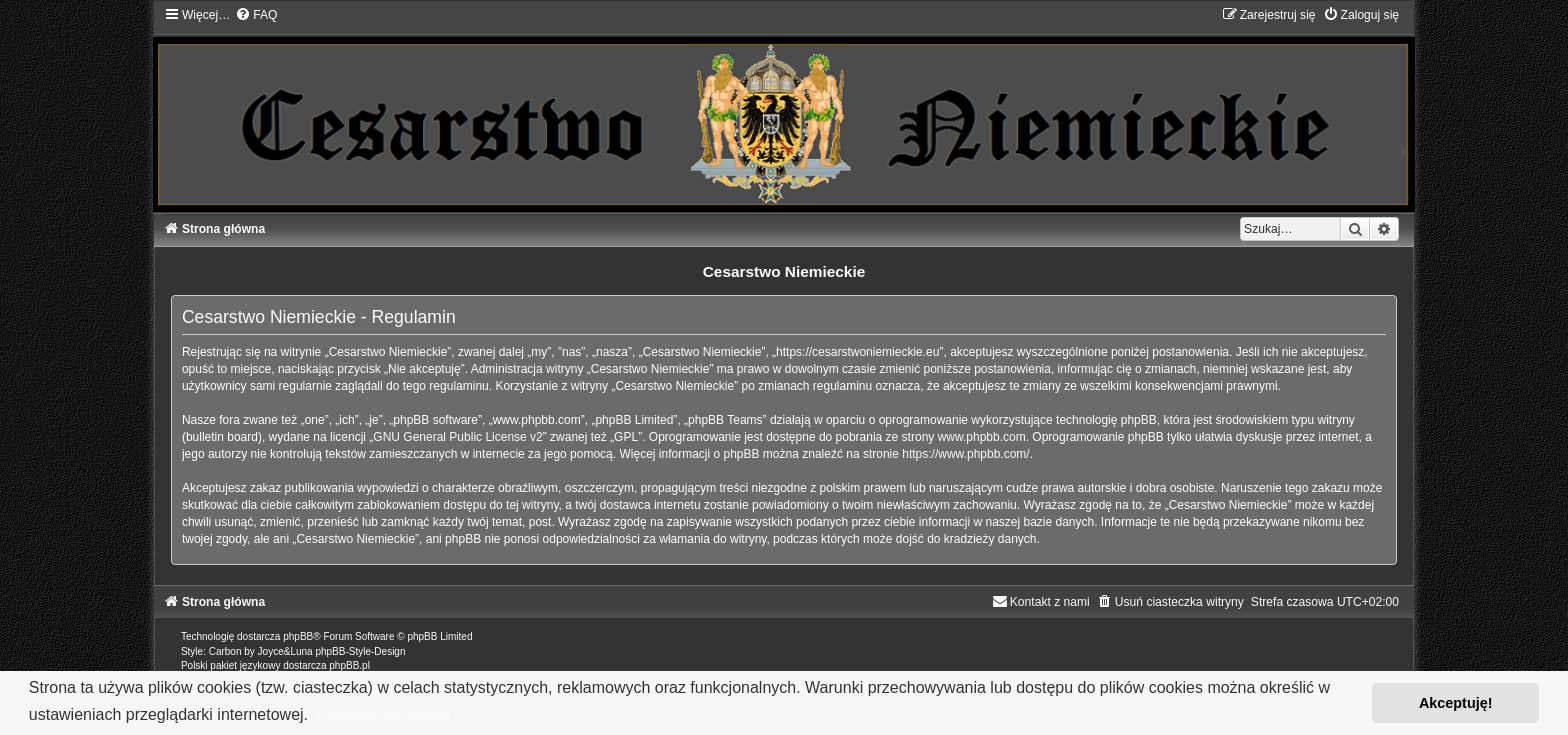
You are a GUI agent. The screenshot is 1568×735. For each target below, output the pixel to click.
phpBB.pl (349, 665)
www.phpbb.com (982, 437)
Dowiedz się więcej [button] (383, 714)
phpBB (298, 636)
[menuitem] (256, 15)
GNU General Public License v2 (457, 437)
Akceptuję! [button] (1456, 703)
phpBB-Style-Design (360, 651)
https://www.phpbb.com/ (965, 454)
